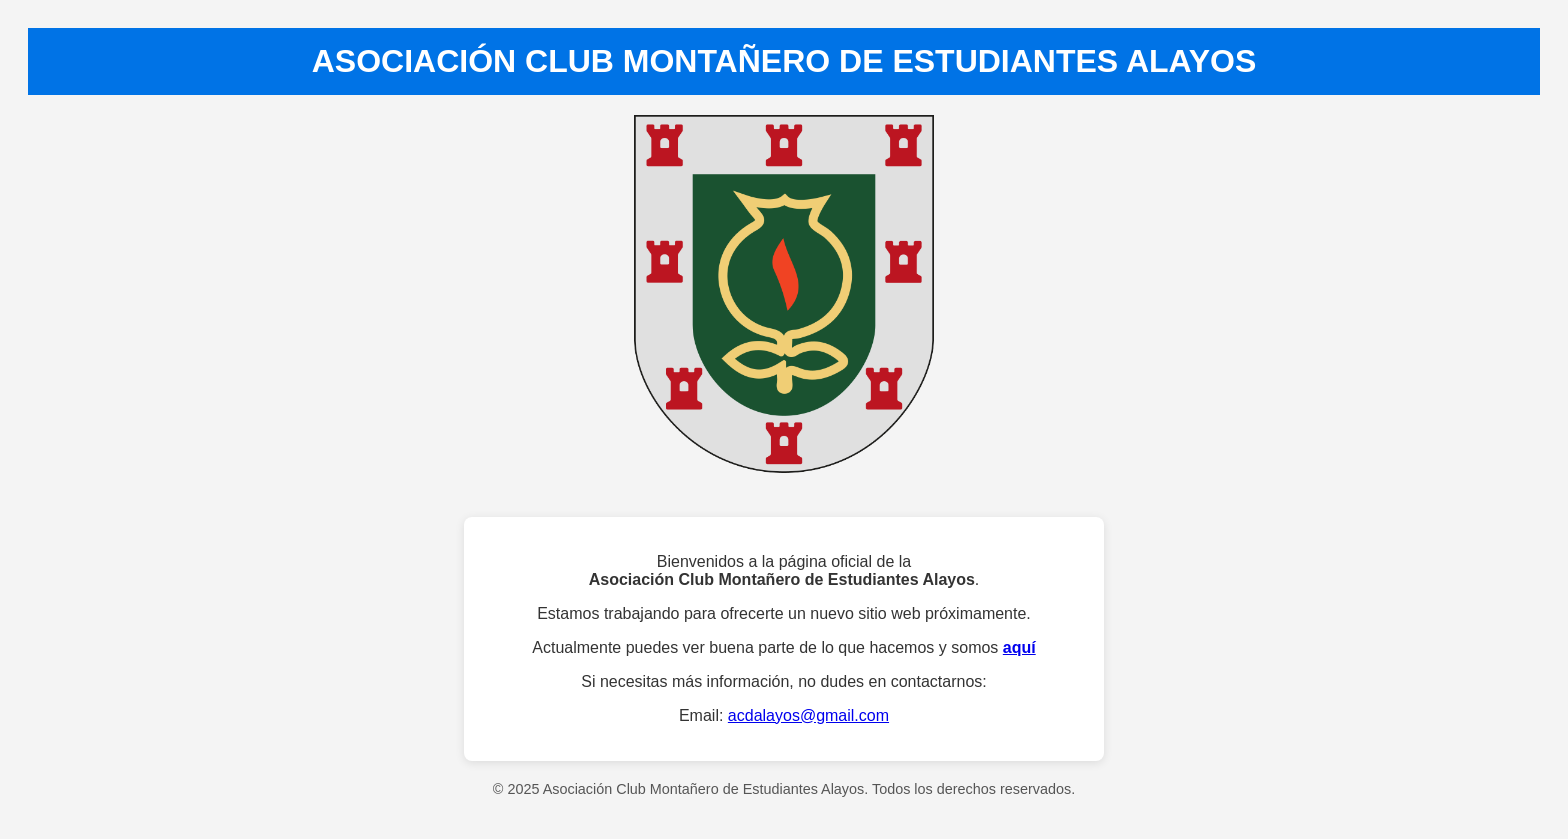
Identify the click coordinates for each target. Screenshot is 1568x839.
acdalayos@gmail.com (808, 715)
